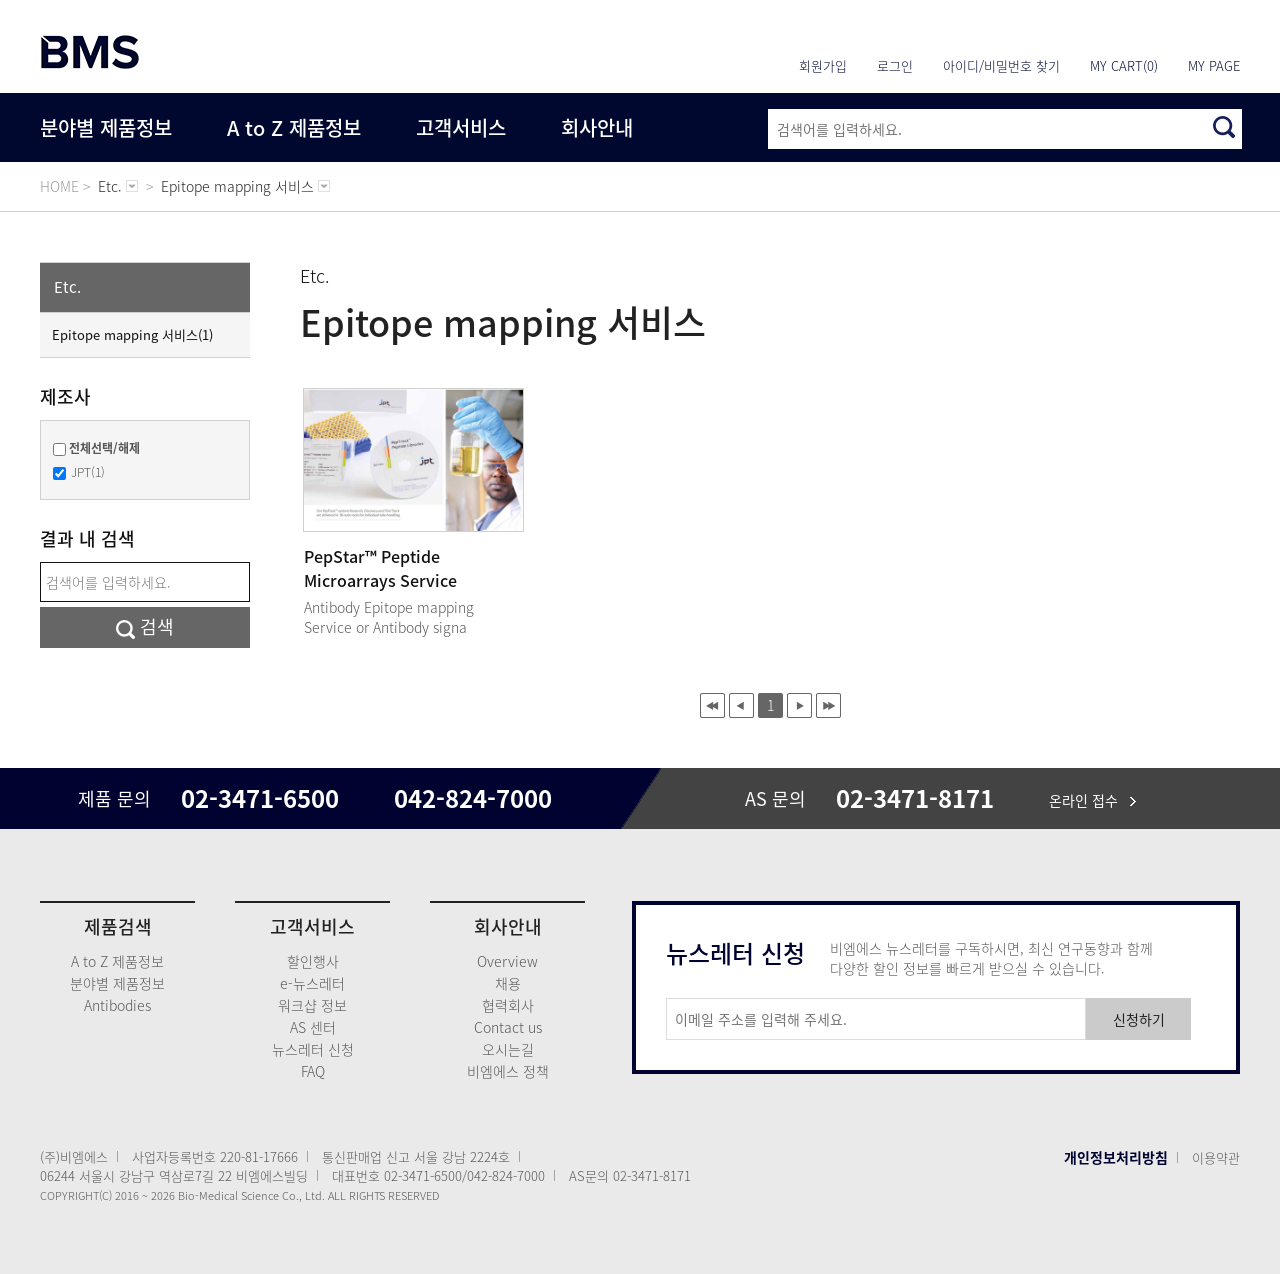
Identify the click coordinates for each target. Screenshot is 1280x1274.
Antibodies (117, 1005)
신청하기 (1139, 1019)
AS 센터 (313, 1027)
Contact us (508, 1027)
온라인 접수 (1092, 800)
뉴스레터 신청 (313, 1049)
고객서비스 (461, 127)
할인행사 (313, 961)
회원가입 (823, 65)
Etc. (67, 287)
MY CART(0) (1124, 65)
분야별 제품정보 (106, 127)
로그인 (895, 65)
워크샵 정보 (312, 1005)
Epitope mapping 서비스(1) (132, 334)
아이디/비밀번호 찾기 (1001, 65)
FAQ (313, 1071)
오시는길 (508, 1049)
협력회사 (508, 1005)
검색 (145, 626)
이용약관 (1216, 1157)
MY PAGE (1214, 65)
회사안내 (597, 127)
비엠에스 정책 (508, 1071)
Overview (507, 961)
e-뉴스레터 (312, 983)
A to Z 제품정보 (294, 127)
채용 (508, 983)
